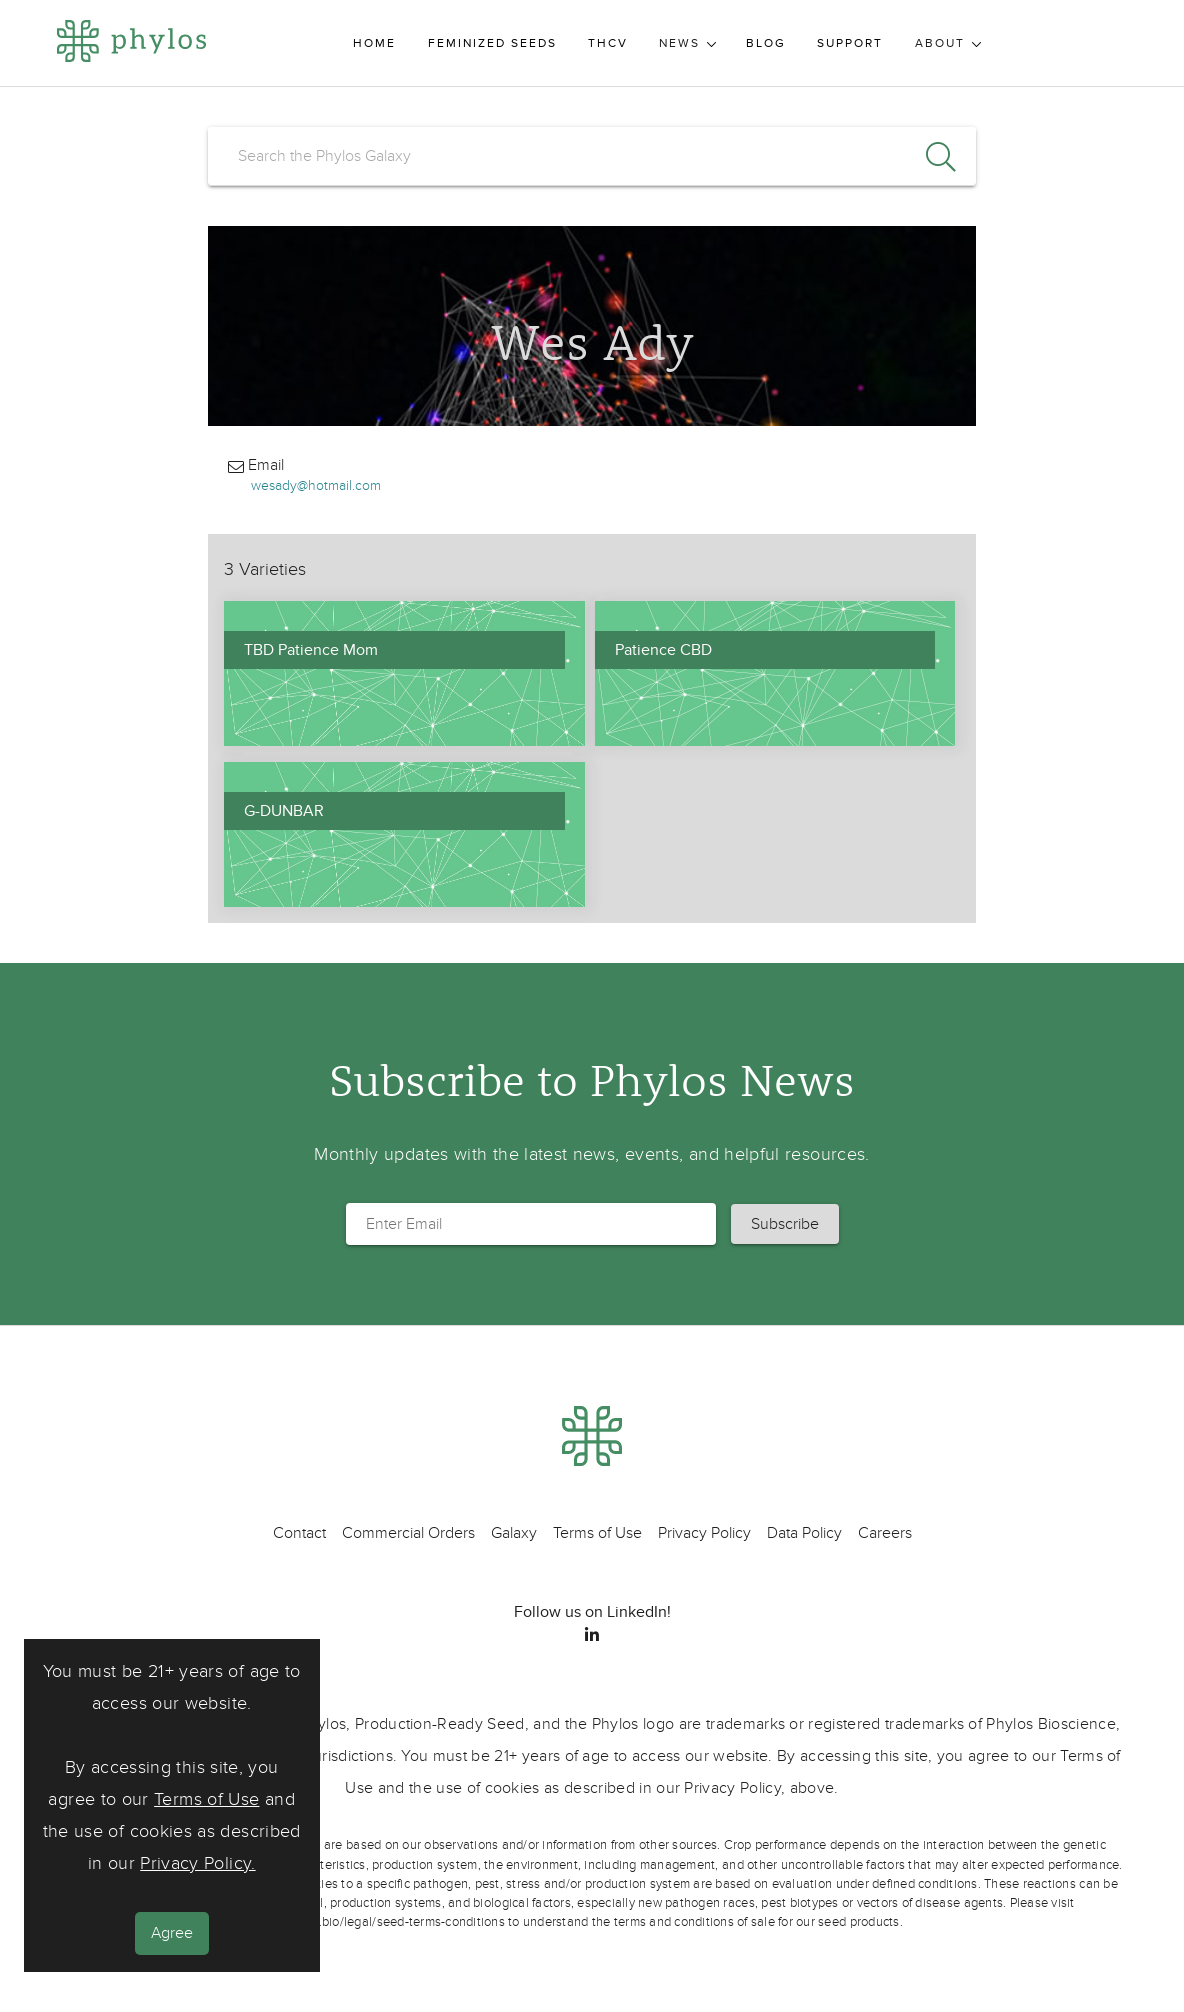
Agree (172, 1933)
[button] (785, 1224)
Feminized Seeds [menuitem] (492, 43)
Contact (299, 1533)
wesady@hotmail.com (316, 485)
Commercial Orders (408, 1533)
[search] (592, 156)
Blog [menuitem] (766, 43)
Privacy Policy (704, 1533)
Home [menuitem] (374, 43)
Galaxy (514, 1533)
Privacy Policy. (197, 1863)
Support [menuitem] (850, 43)
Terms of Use (206, 1799)
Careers (885, 1533)
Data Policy (804, 1533)
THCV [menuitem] (608, 43)
